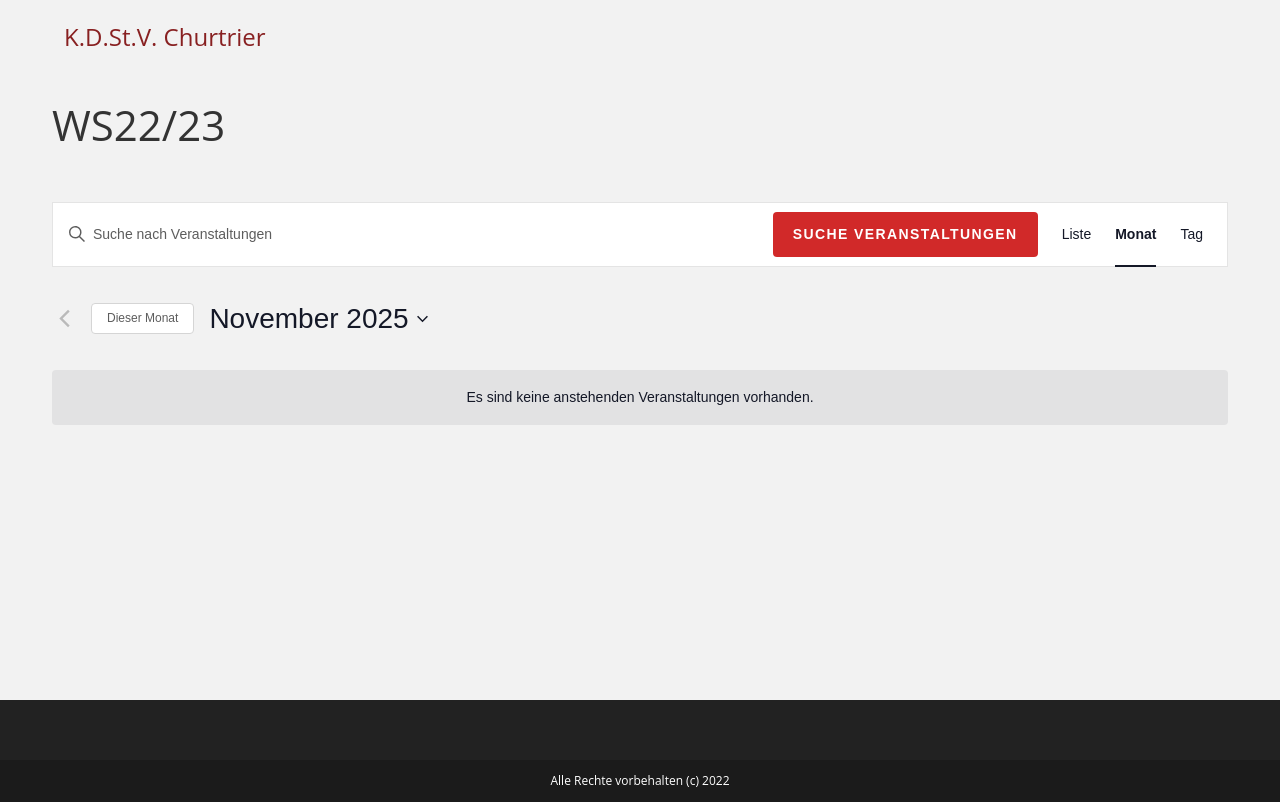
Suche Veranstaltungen (905, 234)
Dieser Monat (142, 318)
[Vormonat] (64, 319)
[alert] (640, 397)
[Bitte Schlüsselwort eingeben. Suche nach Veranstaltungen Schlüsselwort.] (413, 234)
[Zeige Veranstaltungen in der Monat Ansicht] (1135, 234)
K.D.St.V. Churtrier (165, 36)
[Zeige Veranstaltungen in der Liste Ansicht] (1077, 234)
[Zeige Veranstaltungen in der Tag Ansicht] (1191, 234)
